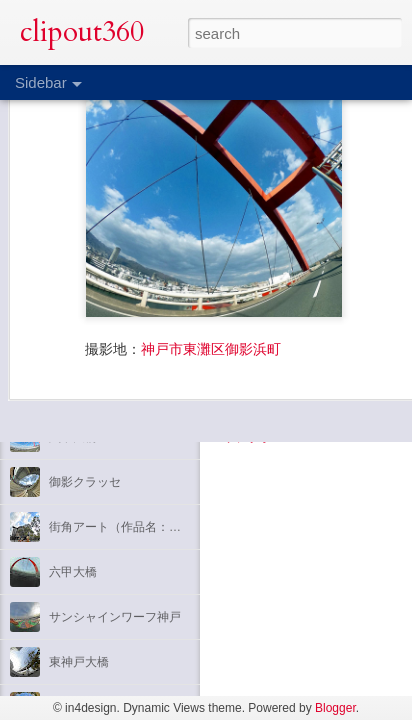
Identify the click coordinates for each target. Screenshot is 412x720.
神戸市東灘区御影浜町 (211, 291)
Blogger (335, 708)
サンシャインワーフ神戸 (115, 617)
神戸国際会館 (85, 347)
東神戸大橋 (79, 662)
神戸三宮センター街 (103, 392)
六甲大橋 (73, 437)
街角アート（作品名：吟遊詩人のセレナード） (175, 527)
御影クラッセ (85, 482)
